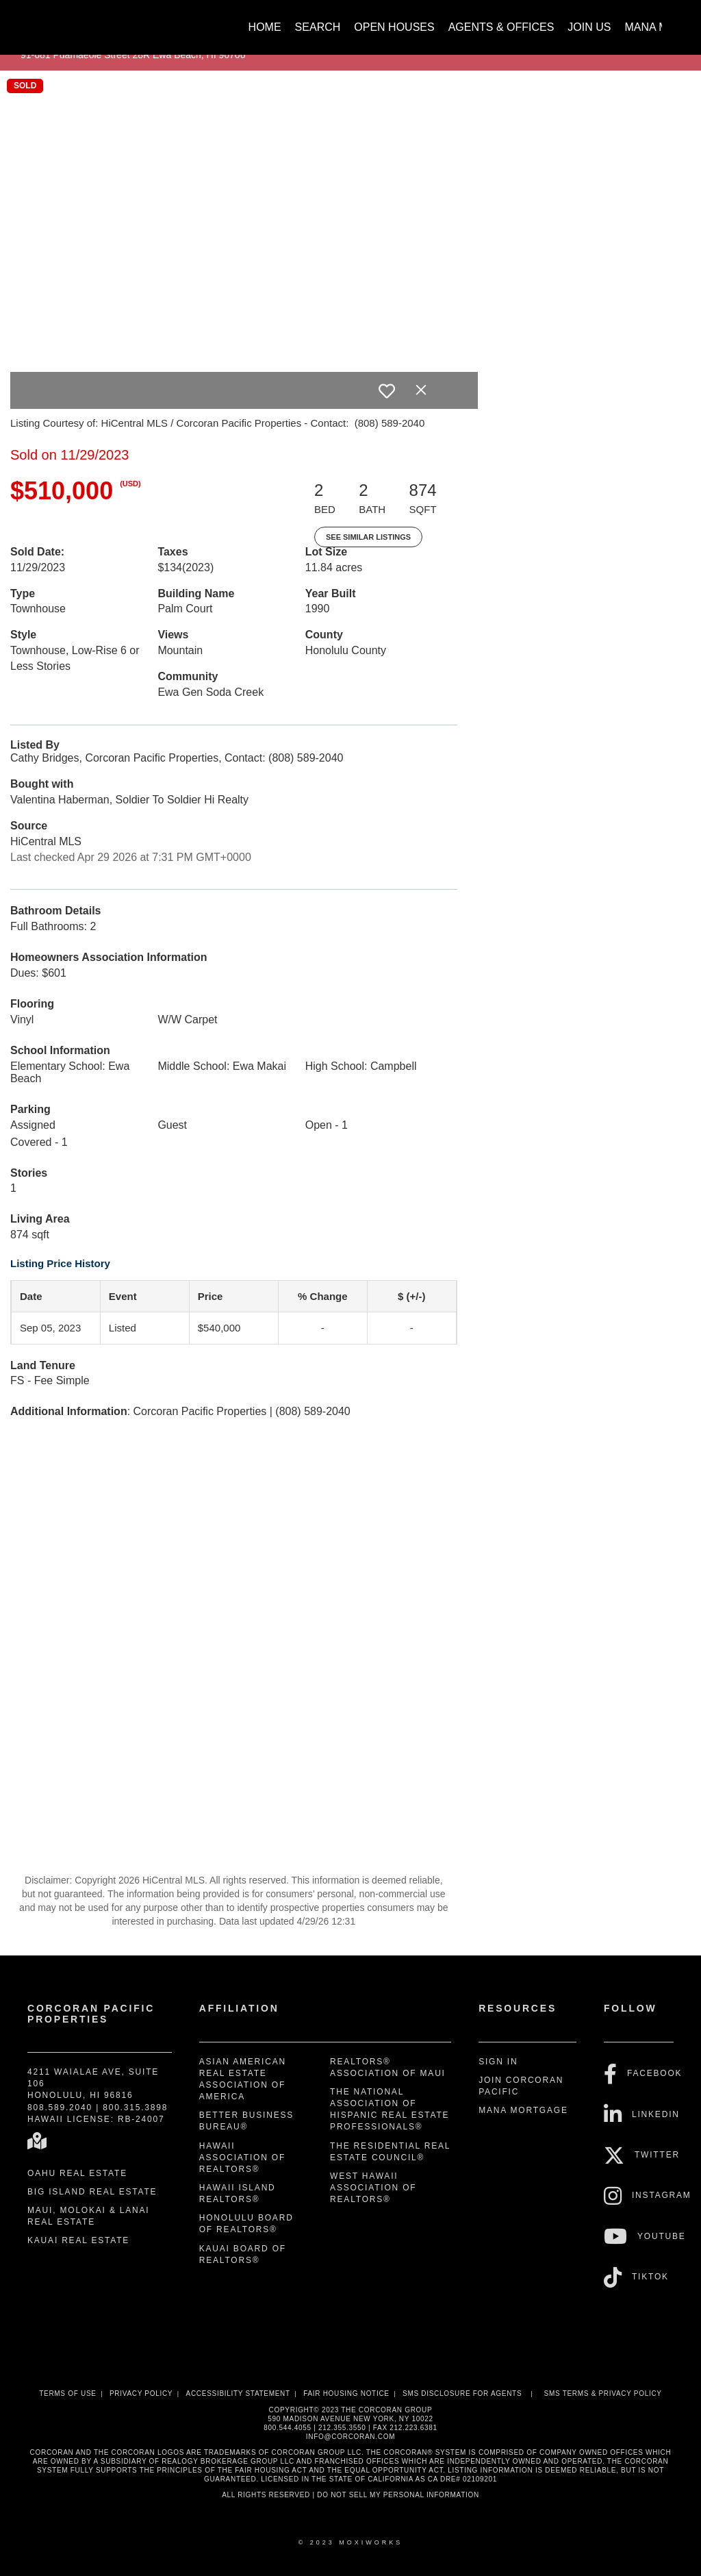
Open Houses (394, 27)
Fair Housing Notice (346, 2393)
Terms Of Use (67, 2393)
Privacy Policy (141, 2393)
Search (318, 27)
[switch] (387, 391)
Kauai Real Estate (78, 2240)
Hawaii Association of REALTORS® (242, 2157)
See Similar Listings (368, 537)
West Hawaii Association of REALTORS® (373, 2187)
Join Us (589, 27)
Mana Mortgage (523, 2110)
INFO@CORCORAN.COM (350, 2436)
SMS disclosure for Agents (462, 2393)
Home (264, 27)
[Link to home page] (35, 20)
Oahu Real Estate (77, 2173)
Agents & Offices (501, 27)
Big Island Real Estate (92, 2192)
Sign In (498, 2061)
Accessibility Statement (238, 2393)
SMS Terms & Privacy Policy (603, 2393)
